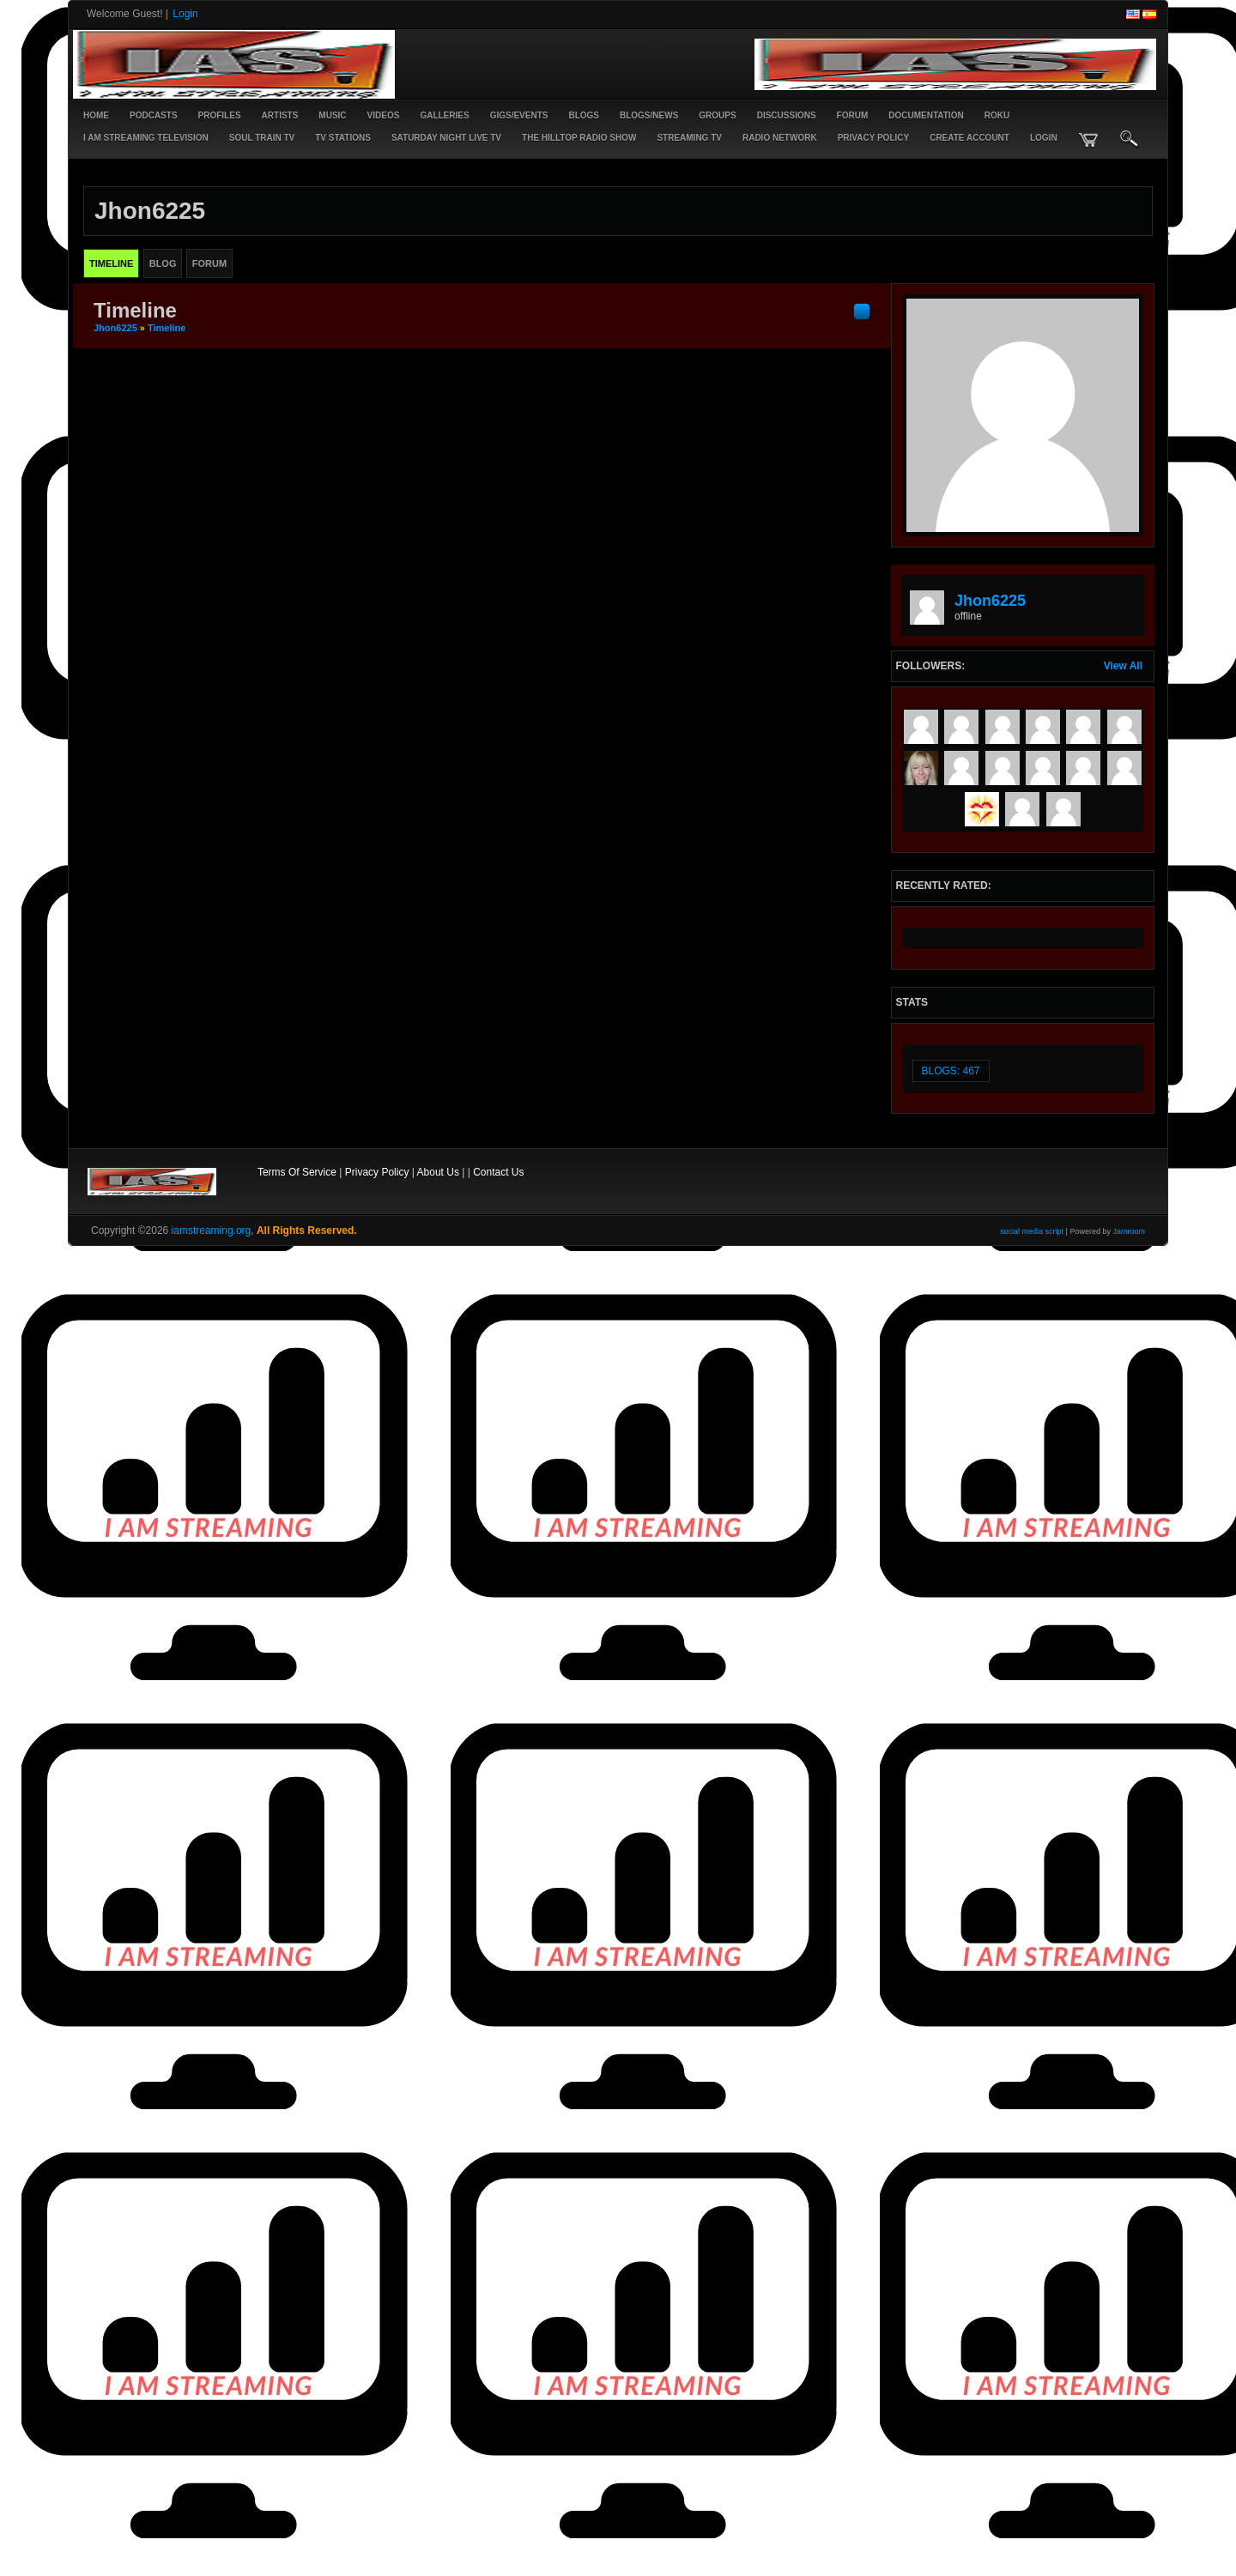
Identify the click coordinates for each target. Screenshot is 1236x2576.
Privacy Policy (377, 1172)
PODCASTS (154, 115)
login (1043, 137)
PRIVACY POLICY (874, 137)
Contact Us (498, 1172)
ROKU (997, 115)
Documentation (925, 115)
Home (96, 115)
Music (332, 115)
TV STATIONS (343, 137)
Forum (853, 115)
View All (1123, 666)
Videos (383, 115)
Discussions (786, 115)
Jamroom (1128, 1231)
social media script (1031, 1231)
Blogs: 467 (951, 1071)
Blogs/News (649, 115)
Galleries (444, 115)
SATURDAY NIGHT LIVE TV (446, 137)
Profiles (219, 115)
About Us (438, 1172)
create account (969, 137)
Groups (717, 115)
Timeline (166, 328)
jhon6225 (115, 328)
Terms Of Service (297, 1172)
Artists (280, 115)
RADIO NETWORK (779, 137)
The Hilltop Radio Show (579, 137)
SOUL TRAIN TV (261, 137)
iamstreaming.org (211, 1231)
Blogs (583, 115)
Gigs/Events (519, 115)
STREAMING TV (689, 137)
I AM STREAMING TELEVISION (146, 137)
